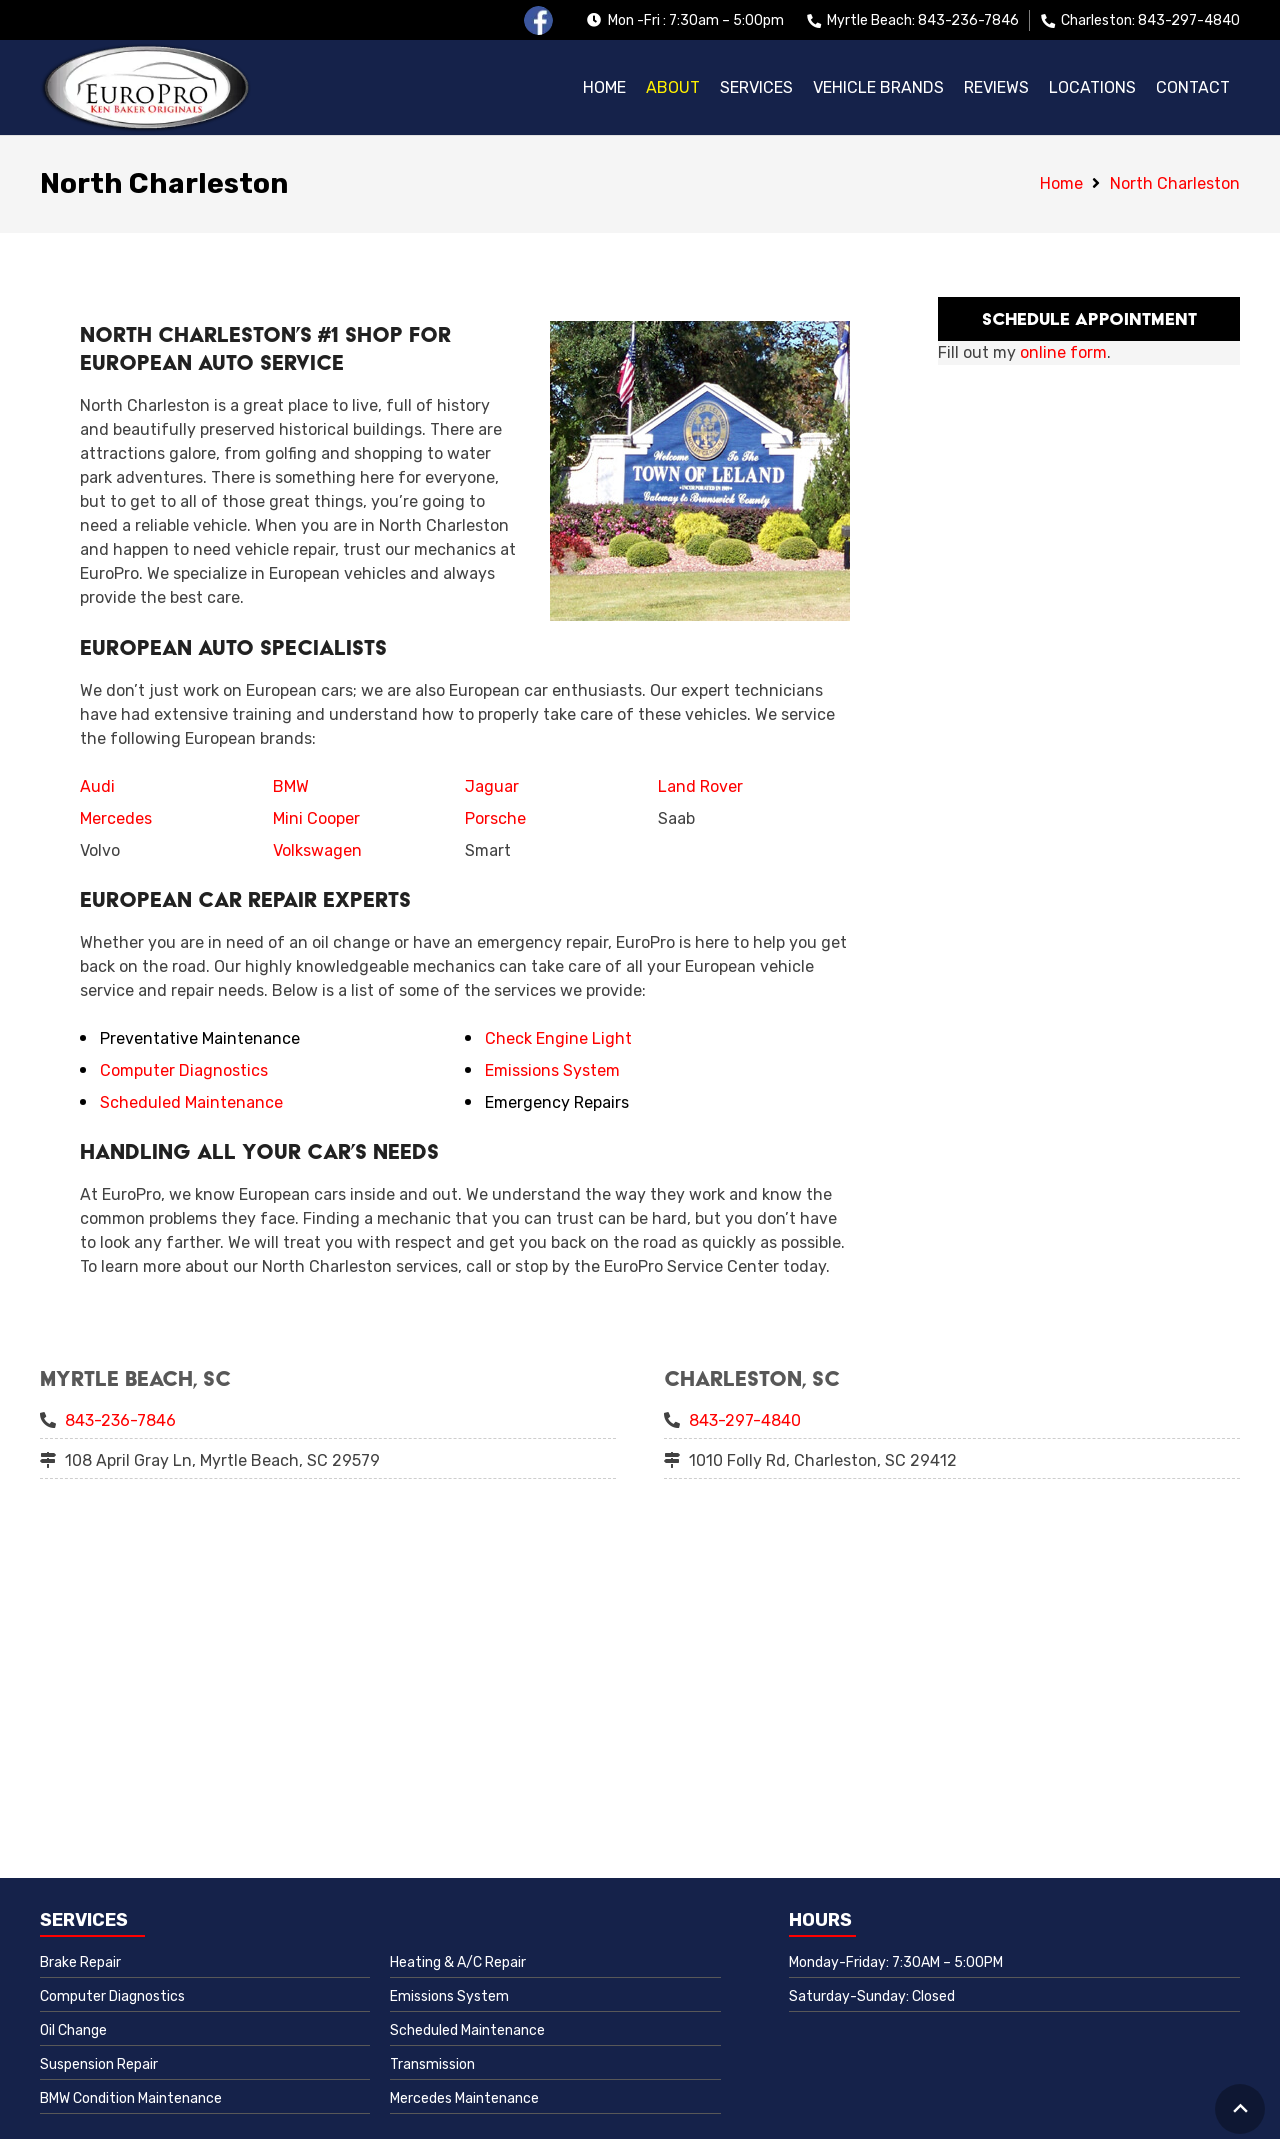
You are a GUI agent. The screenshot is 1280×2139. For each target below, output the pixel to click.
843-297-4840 (745, 1420)
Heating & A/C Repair (458, 1962)
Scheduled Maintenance (191, 1102)
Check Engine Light (558, 1038)
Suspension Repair (99, 2064)
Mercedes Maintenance (464, 2098)
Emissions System (552, 1070)
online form (1063, 352)
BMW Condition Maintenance (131, 2098)
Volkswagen (317, 850)
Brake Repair (80, 1962)
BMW (291, 786)
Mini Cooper (316, 818)
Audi (97, 786)
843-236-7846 (120, 1420)
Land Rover (700, 786)
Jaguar (492, 786)
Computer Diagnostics (184, 1070)
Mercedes (116, 818)
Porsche (495, 818)
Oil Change (73, 2030)
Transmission (432, 2064)
